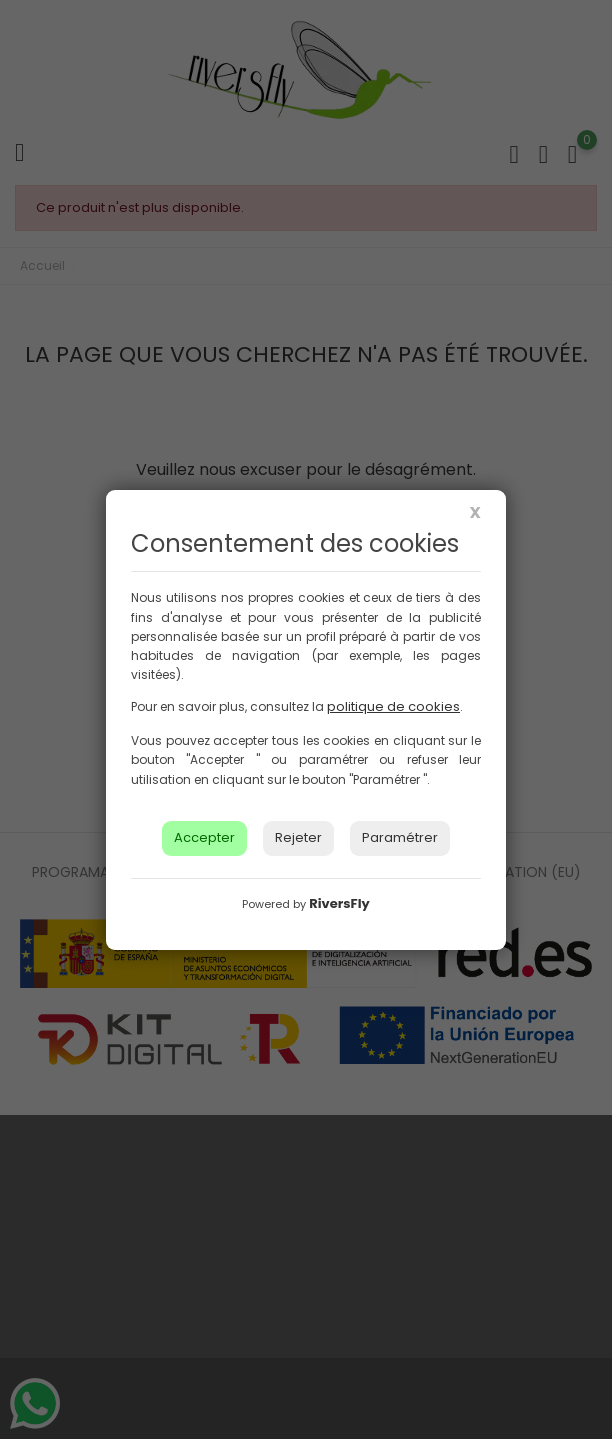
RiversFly (339, 903)
